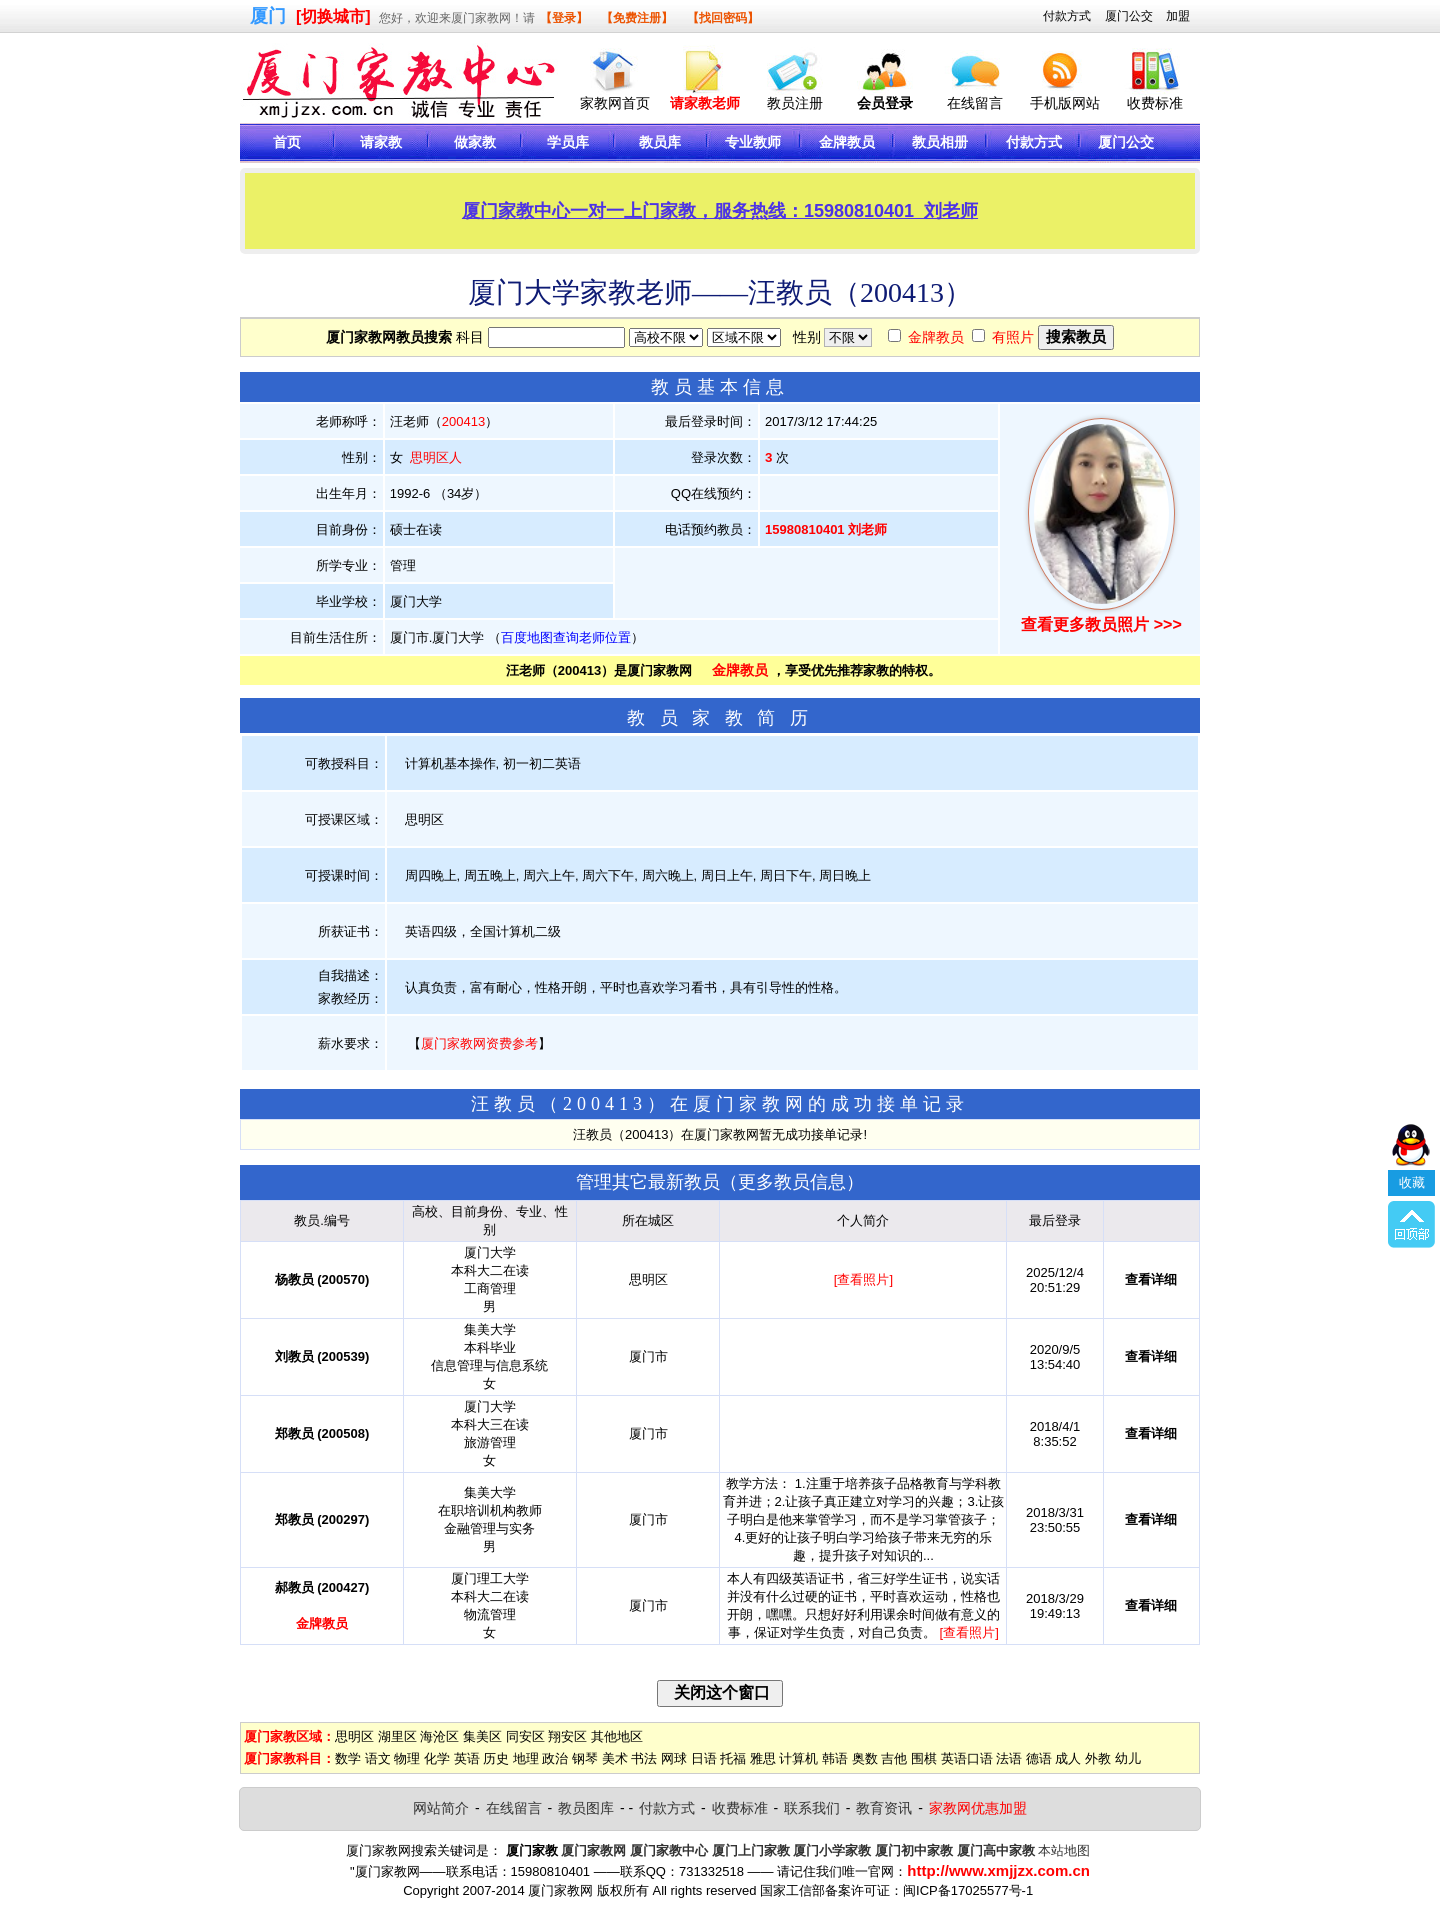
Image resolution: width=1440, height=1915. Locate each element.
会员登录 (885, 103)
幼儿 (1128, 1758)
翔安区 (567, 1736)
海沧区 (439, 1736)
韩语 (835, 1758)
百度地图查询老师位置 (566, 637)
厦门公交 (1129, 16)
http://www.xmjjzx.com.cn (998, 1870)
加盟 (1178, 16)
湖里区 (397, 1736)
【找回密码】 (723, 18)
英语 (467, 1758)
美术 (615, 1758)
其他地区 (617, 1736)
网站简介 (441, 1808)
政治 (555, 1758)
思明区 (354, 1736)
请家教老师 (705, 103)
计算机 (798, 1758)
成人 (1068, 1758)
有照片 (1013, 337)
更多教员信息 (792, 1182)
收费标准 (1155, 103)
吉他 (894, 1758)
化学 (437, 1758)
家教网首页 (615, 103)
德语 (1039, 1758)
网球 (674, 1758)
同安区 (525, 1736)
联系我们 (812, 1808)
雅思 (763, 1758)
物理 (407, 1758)
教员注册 (795, 103)
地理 (526, 1758)
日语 (704, 1758)
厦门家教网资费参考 (479, 1043)
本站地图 (1064, 1850)
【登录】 (564, 18)
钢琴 (585, 1758)
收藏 (1412, 1072)
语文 (378, 1758)
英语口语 (967, 1758)
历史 (496, 1758)
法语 (1009, 1758)
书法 (644, 1758)
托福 (733, 1758)
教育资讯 (884, 1808)
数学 (348, 1758)
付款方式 (1067, 16)
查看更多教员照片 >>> (1101, 624)
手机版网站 (1065, 103)
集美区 (482, 1736)
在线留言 (975, 103)
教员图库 (586, 1808)
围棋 (924, 1758)
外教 (1098, 1758)
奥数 (865, 1758)
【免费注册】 (637, 18)
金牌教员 (936, 337)
